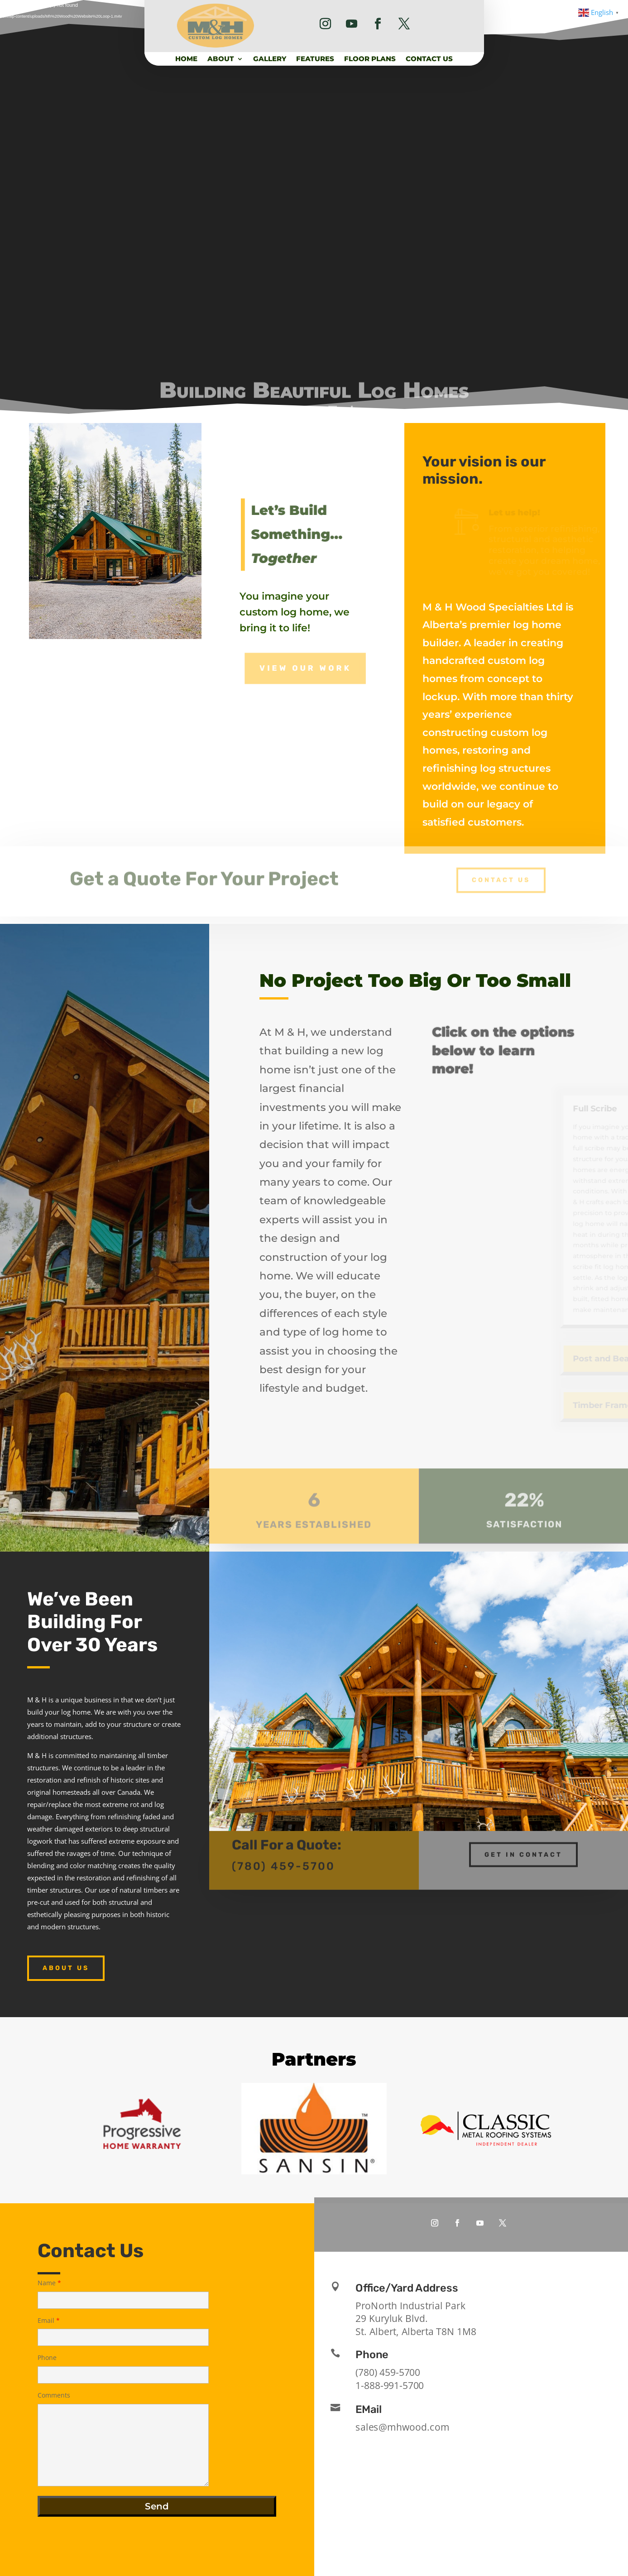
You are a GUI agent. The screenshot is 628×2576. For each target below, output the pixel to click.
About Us (66, 1968)
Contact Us (429, 59)
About (220, 59)
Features (315, 59)
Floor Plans (370, 59)
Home (186, 59)
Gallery (269, 59)
